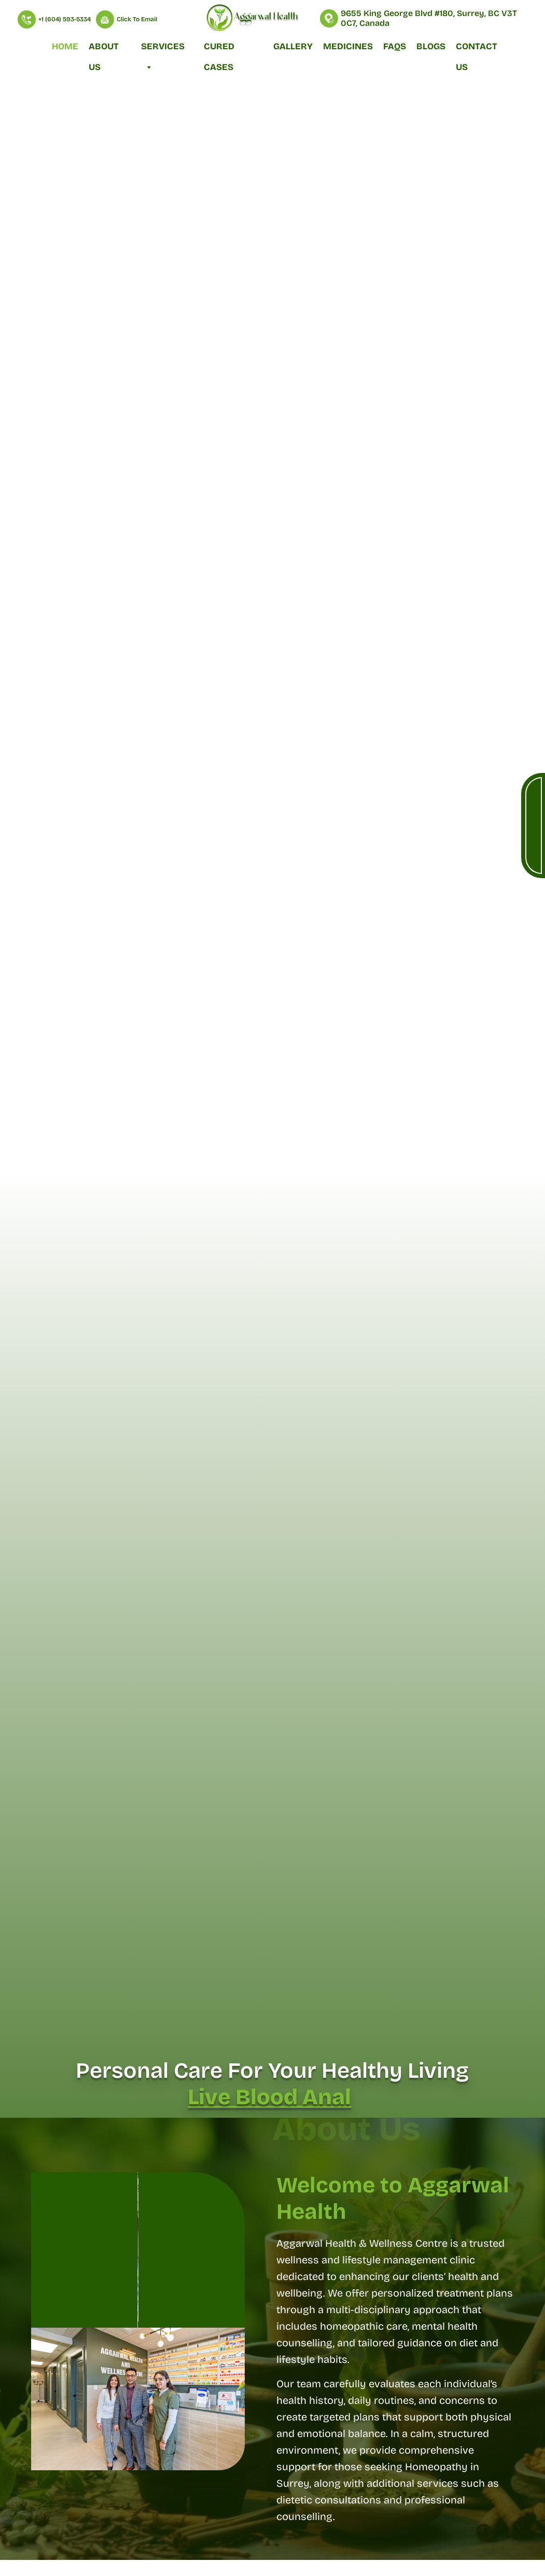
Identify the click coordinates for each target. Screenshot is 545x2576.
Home (65, 46)
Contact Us (476, 49)
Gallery (293, 46)
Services (163, 49)
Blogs (430, 46)
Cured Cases (219, 49)
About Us (104, 49)
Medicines (348, 46)
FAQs (394, 46)
